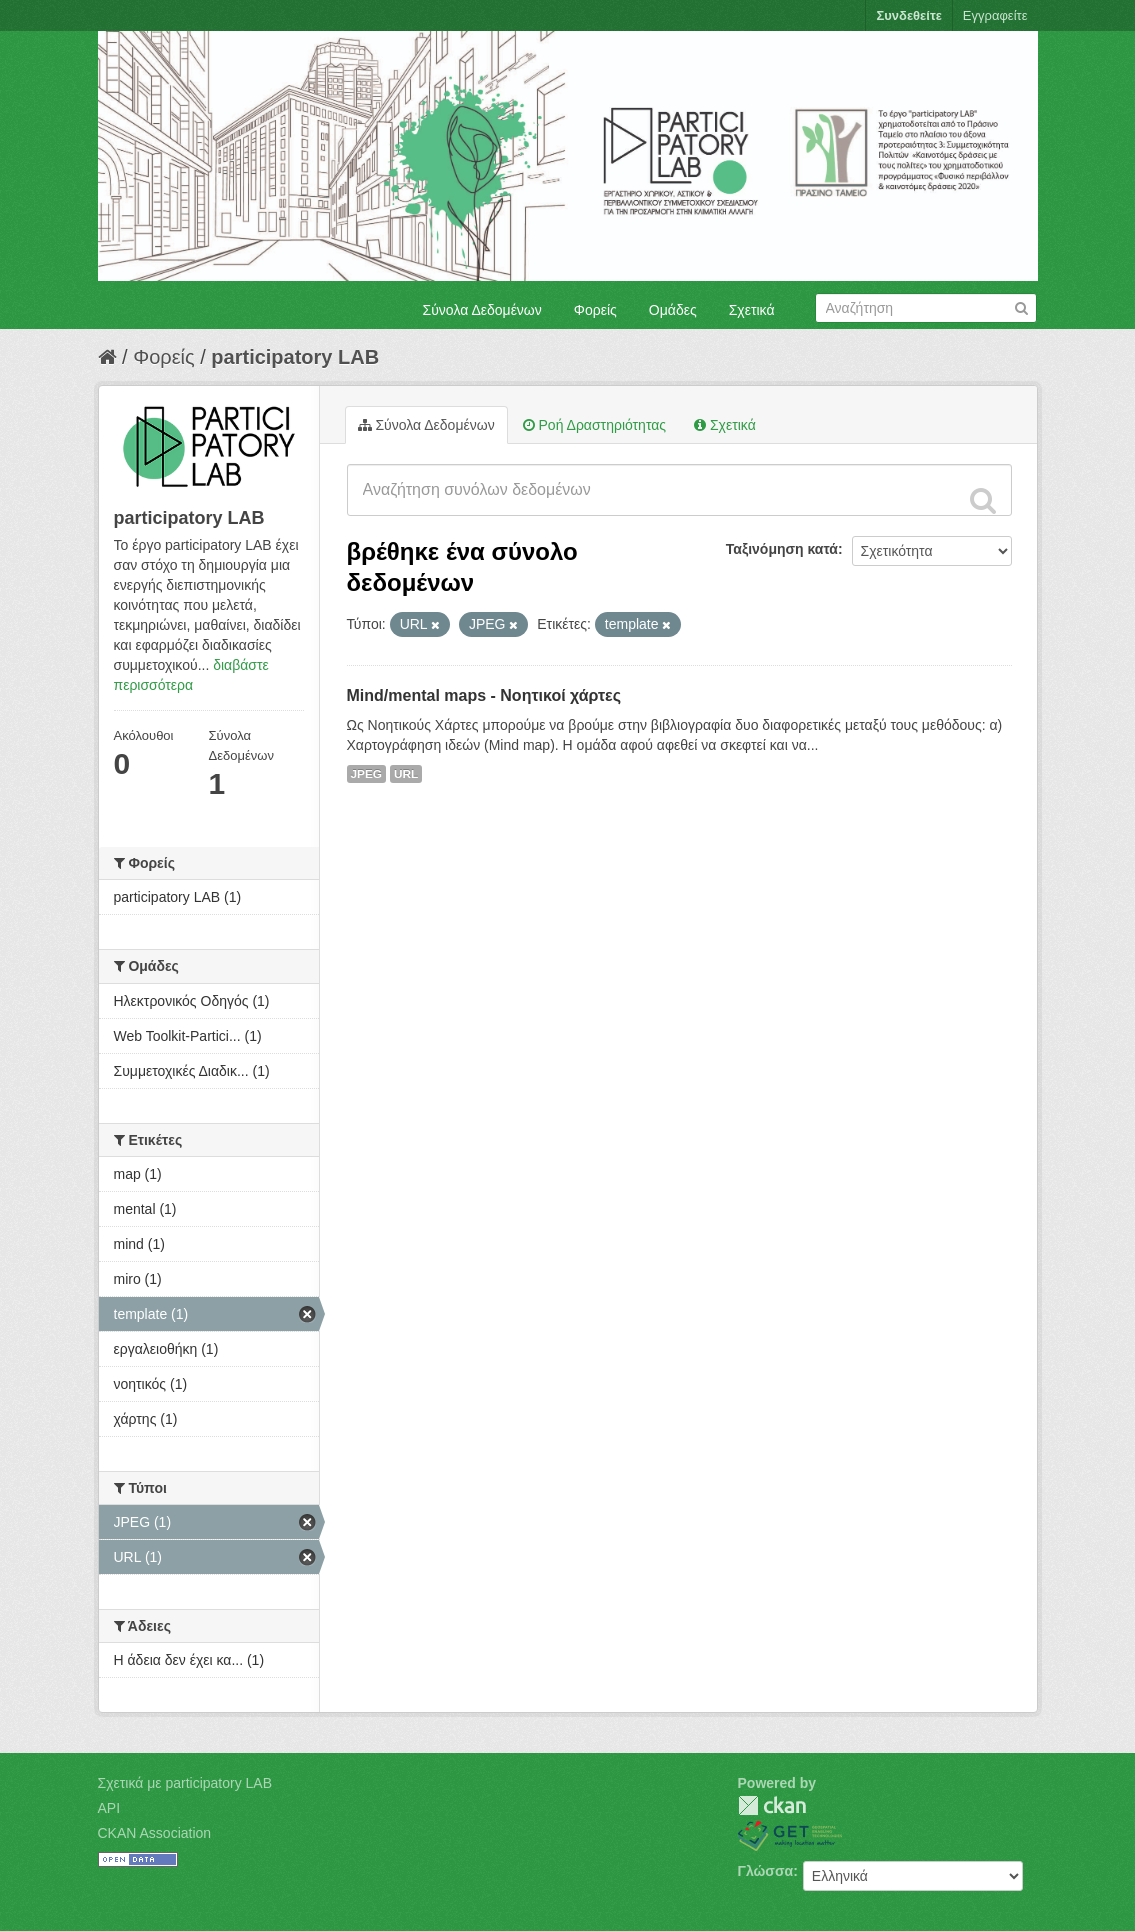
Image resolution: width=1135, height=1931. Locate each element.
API (109, 1808)
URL (406, 774)
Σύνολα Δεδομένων (482, 310)
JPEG (367, 774)
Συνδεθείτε (908, 15)
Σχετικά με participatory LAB (185, 1783)
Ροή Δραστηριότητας (594, 425)
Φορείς (595, 310)
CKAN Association (155, 1833)
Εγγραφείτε (995, 15)
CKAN (772, 1805)
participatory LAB (295, 357)
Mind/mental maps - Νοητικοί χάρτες (484, 695)
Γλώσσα (766, 1871)
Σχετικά (752, 310)
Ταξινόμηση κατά (782, 549)
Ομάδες (673, 310)
